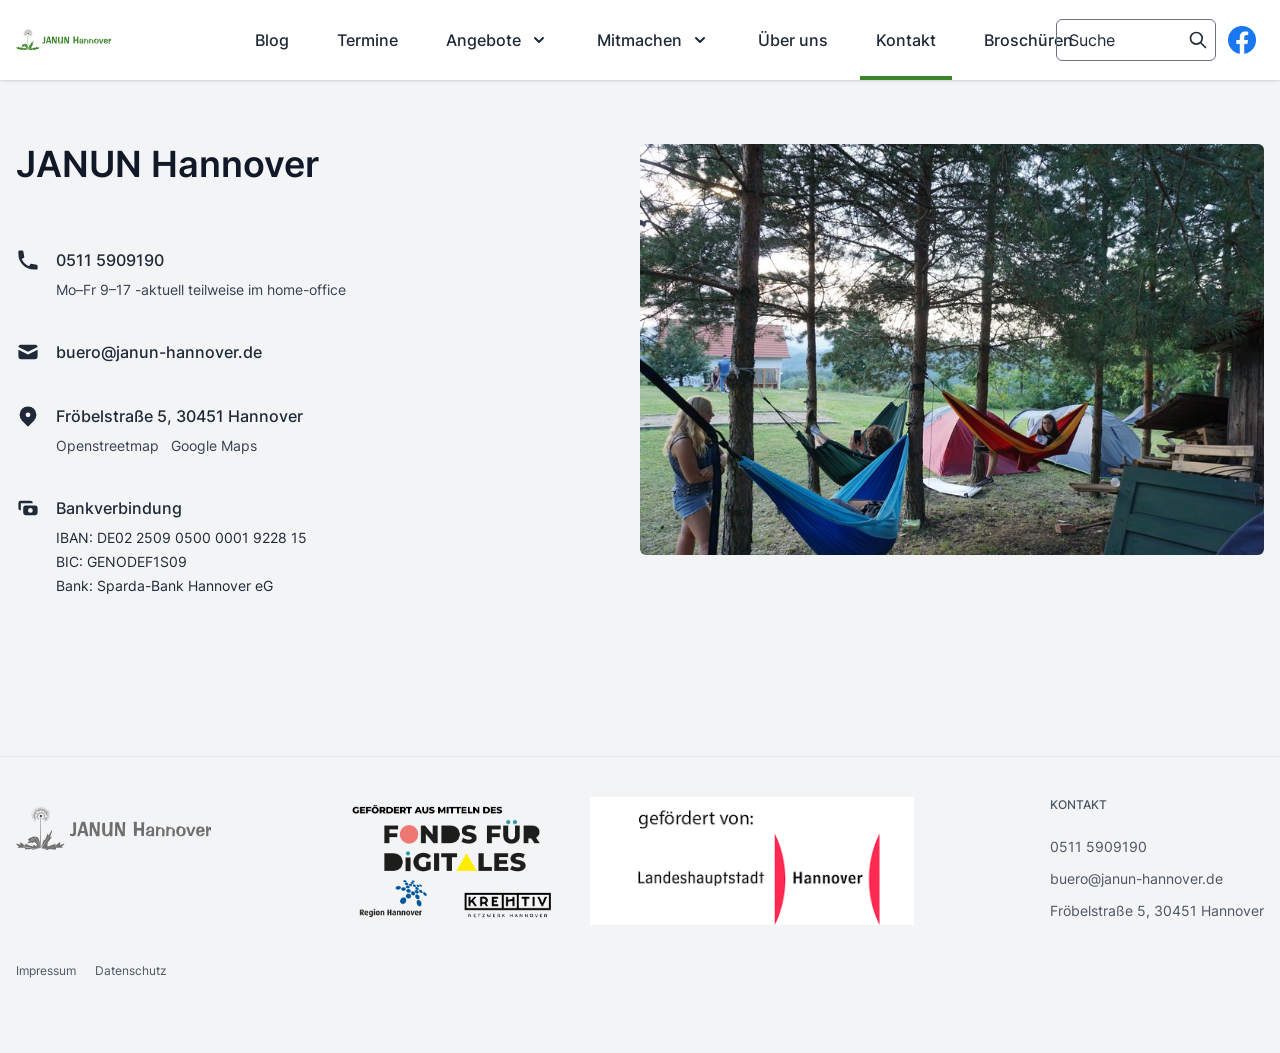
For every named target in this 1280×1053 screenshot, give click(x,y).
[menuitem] (272, 40)
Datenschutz (131, 970)
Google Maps (214, 445)
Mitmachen (653, 40)
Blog (272, 40)
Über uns (793, 40)
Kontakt (906, 40)
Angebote (497, 40)
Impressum (47, 970)
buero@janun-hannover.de (159, 352)
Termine (367, 40)
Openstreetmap (107, 445)
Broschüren (1028, 40)
